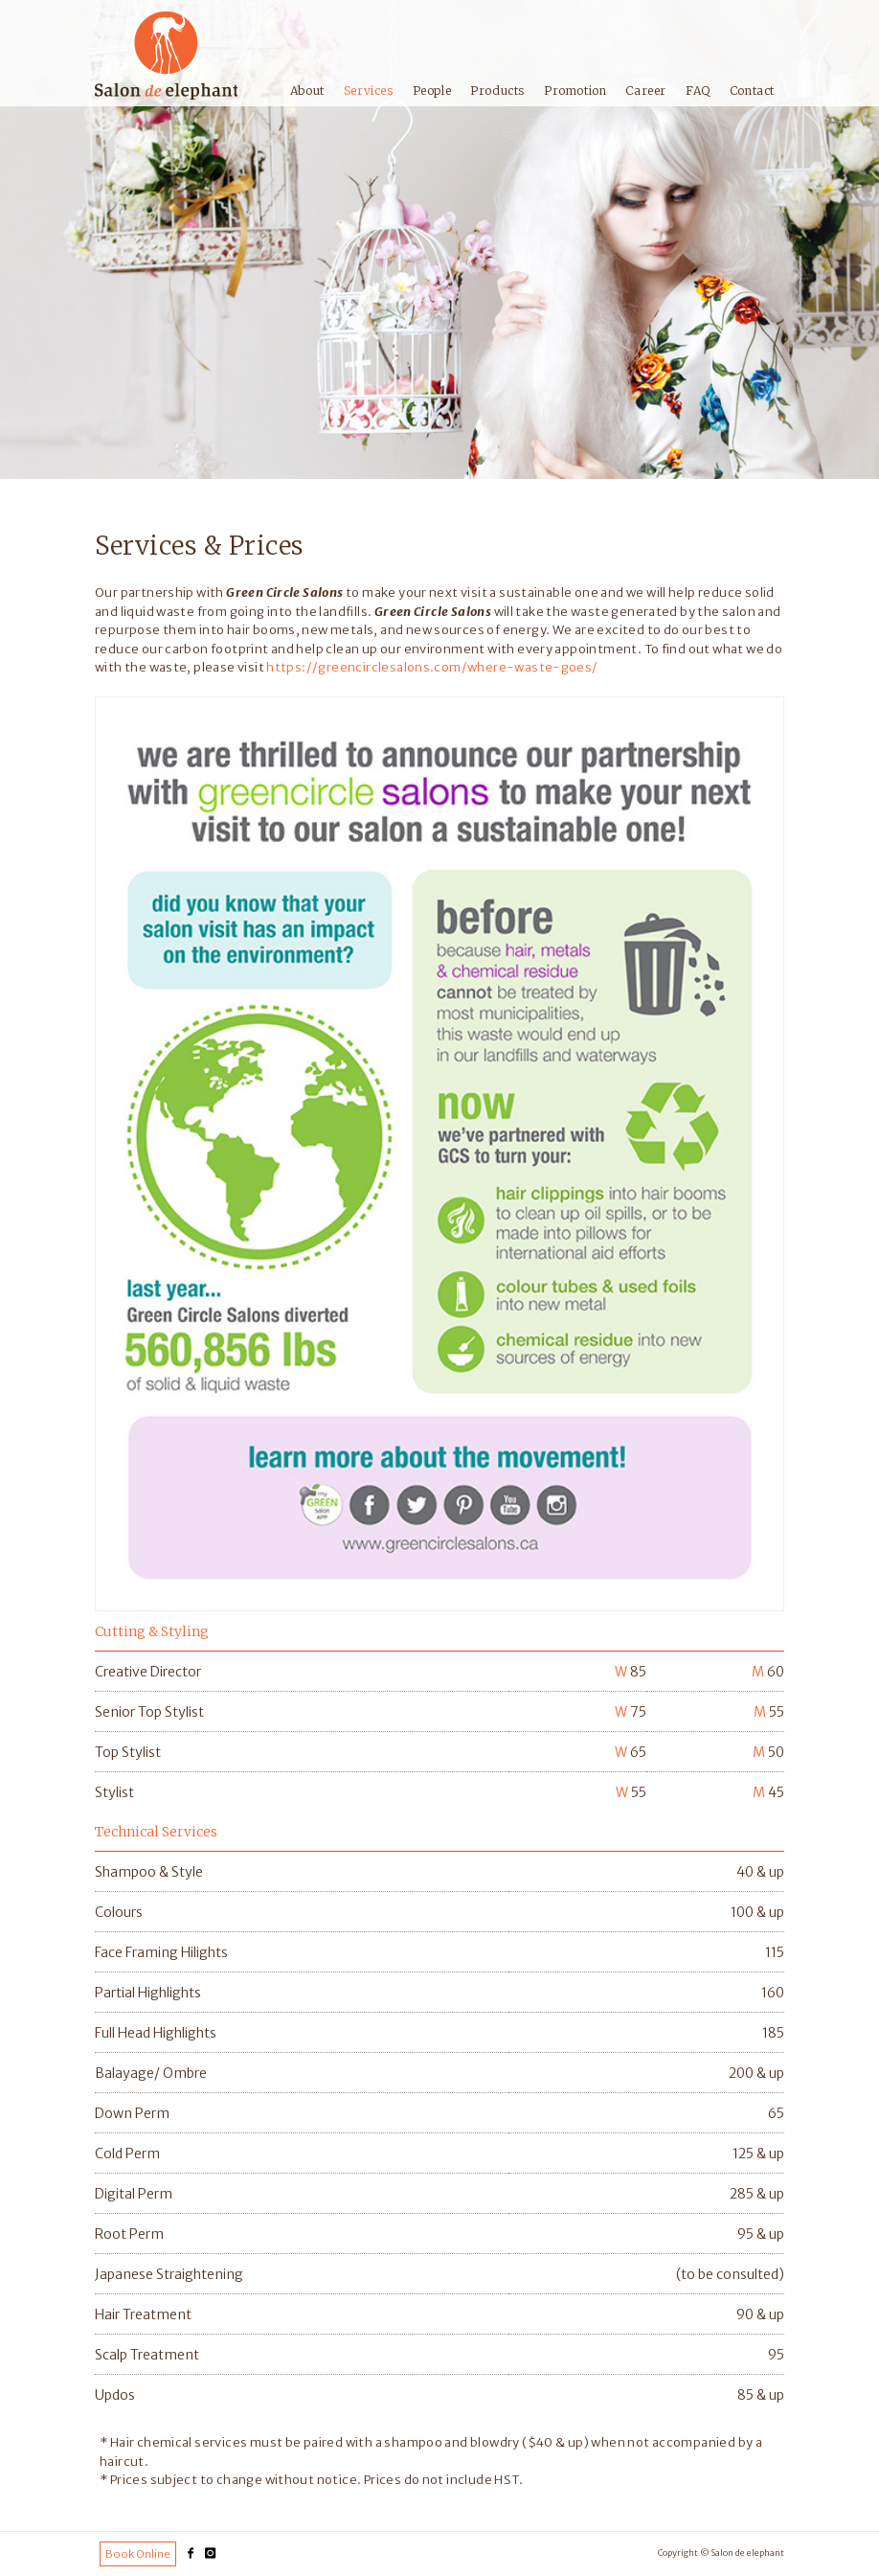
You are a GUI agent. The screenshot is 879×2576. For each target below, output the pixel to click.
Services (369, 90)
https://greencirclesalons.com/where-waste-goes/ (431, 667)
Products (497, 90)
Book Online (137, 2554)
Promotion (575, 90)
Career (645, 90)
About (307, 90)
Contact (752, 90)
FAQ (698, 90)
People (432, 90)
